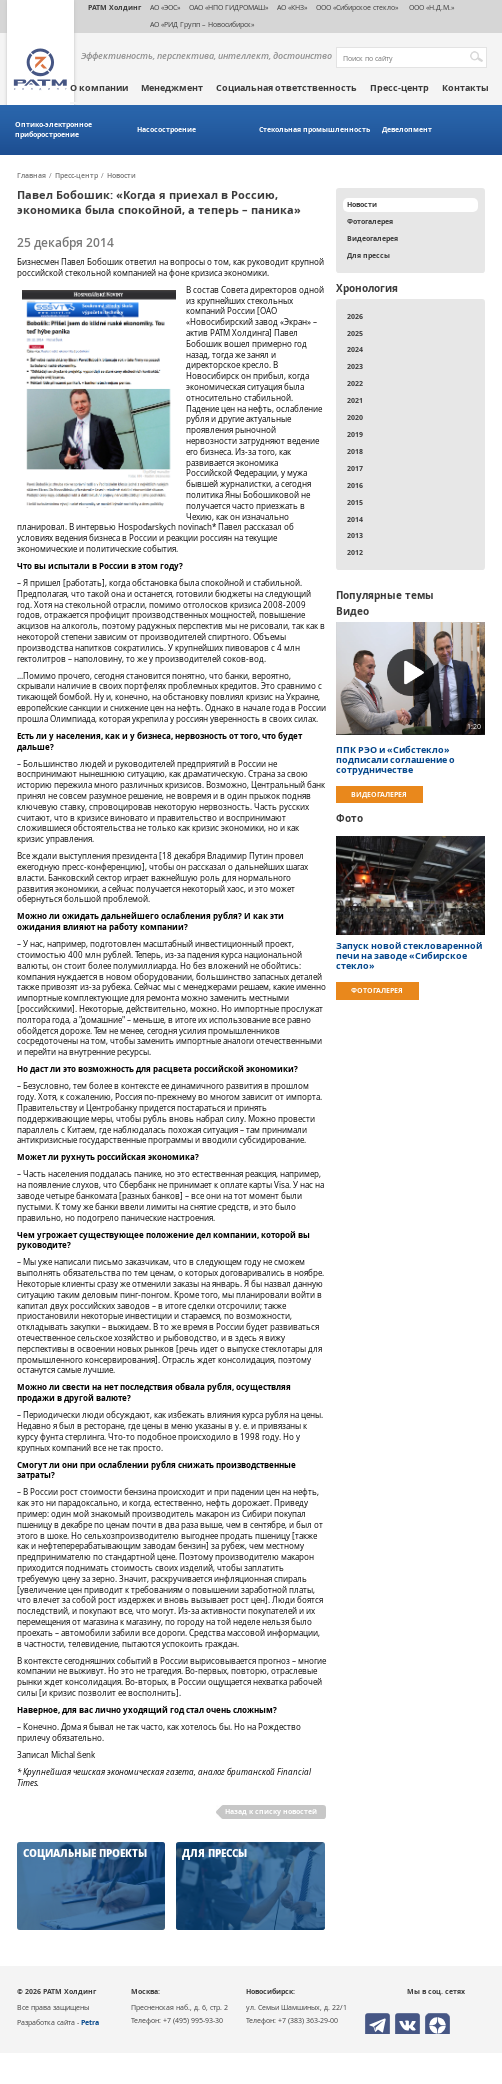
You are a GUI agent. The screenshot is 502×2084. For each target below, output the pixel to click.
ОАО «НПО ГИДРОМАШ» (228, 7)
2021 (355, 400)
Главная (31, 176)
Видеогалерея (372, 238)
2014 (355, 519)
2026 (355, 316)
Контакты (465, 88)
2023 (355, 366)
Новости (121, 176)
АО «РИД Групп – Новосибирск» (202, 24)
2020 (355, 417)
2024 (355, 349)
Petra (90, 2022)
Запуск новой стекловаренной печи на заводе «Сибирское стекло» (409, 956)
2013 (355, 535)
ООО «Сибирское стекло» (357, 7)
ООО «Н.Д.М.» (430, 7)
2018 (355, 451)
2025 (355, 333)
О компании (99, 88)
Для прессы (368, 255)
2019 (355, 434)
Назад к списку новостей (271, 1811)
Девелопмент (407, 129)
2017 (355, 468)
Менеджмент (172, 88)
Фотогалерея (370, 221)
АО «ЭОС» (165, 7)
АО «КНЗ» (292, 7)
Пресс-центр (399, 88)
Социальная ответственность (286, 88)
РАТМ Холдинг (114, 7)
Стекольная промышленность (314, 129)
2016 (355, 485)
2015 (355, 502)
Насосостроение (166, 129)
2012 (355, 552)
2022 (355, 383)
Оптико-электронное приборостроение (53, 129)
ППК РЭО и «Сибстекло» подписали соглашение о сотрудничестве (395, 760)
